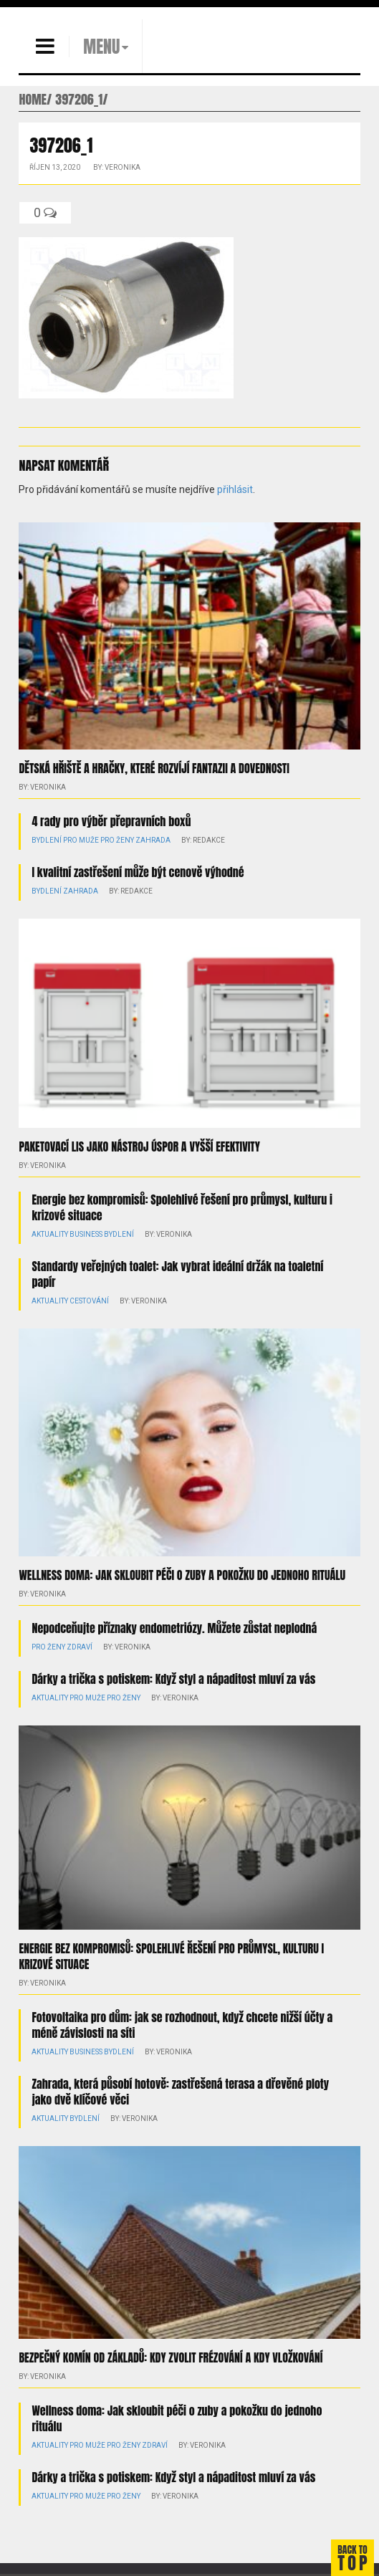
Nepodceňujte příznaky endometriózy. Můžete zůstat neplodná (174, 1628)
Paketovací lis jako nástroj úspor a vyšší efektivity (139, 1146)
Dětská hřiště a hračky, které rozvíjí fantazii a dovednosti (154, 768)
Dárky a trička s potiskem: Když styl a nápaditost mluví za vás (173, 1678)
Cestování (89, 1301)
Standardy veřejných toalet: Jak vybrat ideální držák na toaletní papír (177, 1274)
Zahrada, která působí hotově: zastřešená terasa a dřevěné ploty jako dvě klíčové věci (180, 2091)
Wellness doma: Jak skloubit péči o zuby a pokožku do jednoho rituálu (182, 1575)
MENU (101, 46)
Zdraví (79, 1647)
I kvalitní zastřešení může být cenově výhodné (138, 872)
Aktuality (50, 1234)
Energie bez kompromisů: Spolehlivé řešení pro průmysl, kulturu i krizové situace (182, 1207)
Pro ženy (117, 840)
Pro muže (81, 840)
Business (85, 1234)
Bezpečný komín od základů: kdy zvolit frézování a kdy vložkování (170, 2357)
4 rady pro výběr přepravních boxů (111, 821)
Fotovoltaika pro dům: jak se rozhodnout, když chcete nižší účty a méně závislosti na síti (182, 2024)
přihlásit (235, 489)
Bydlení (47, 840)
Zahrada (153, 840)
